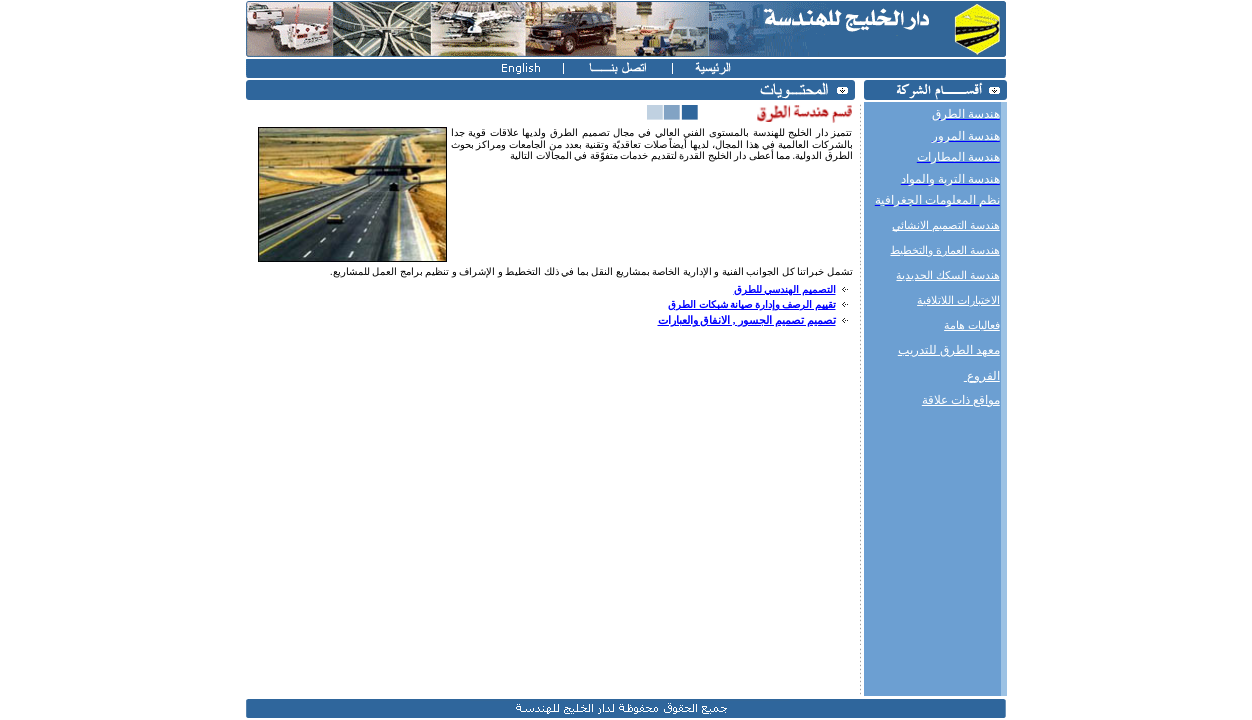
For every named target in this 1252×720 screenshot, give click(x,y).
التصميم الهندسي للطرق (785, 289)
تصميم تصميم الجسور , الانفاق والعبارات (747, 320)
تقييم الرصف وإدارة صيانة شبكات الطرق (752, 304)
